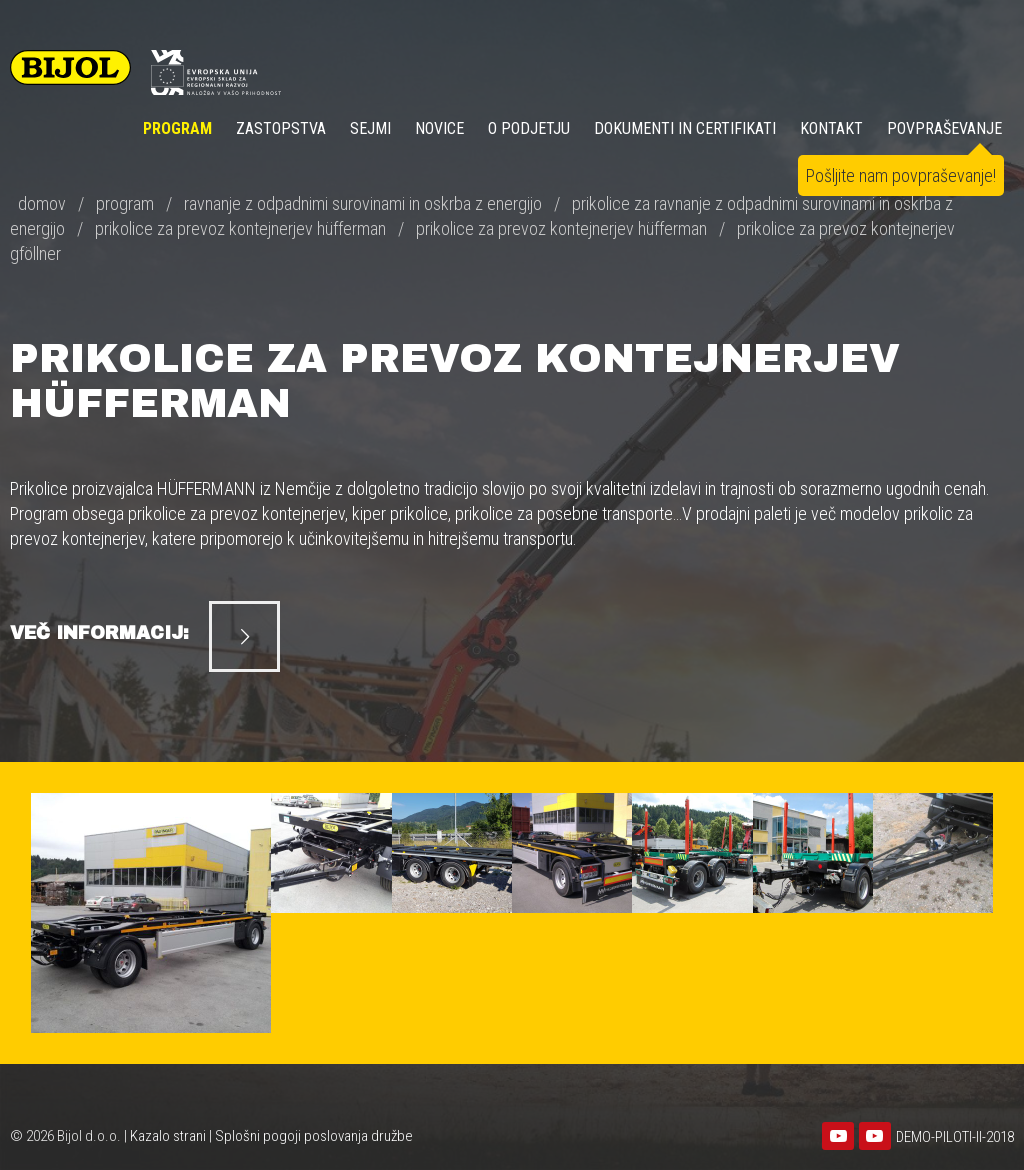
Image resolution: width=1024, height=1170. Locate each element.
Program (177, 128)
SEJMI (370, 128)
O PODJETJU (529, 128)
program (125, 203)
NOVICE (439, 128)
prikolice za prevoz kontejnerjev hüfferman (240, 228)
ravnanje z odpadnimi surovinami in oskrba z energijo (363, 203)
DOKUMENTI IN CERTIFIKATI (685, 128)
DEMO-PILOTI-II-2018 (955, 1137)
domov (42, 203)
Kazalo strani (168, 1136)
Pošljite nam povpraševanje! (901, 175)
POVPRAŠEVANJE (944, 128)
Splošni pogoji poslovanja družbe (314, 1136)
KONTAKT (831, 128)
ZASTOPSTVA (281, 128)
